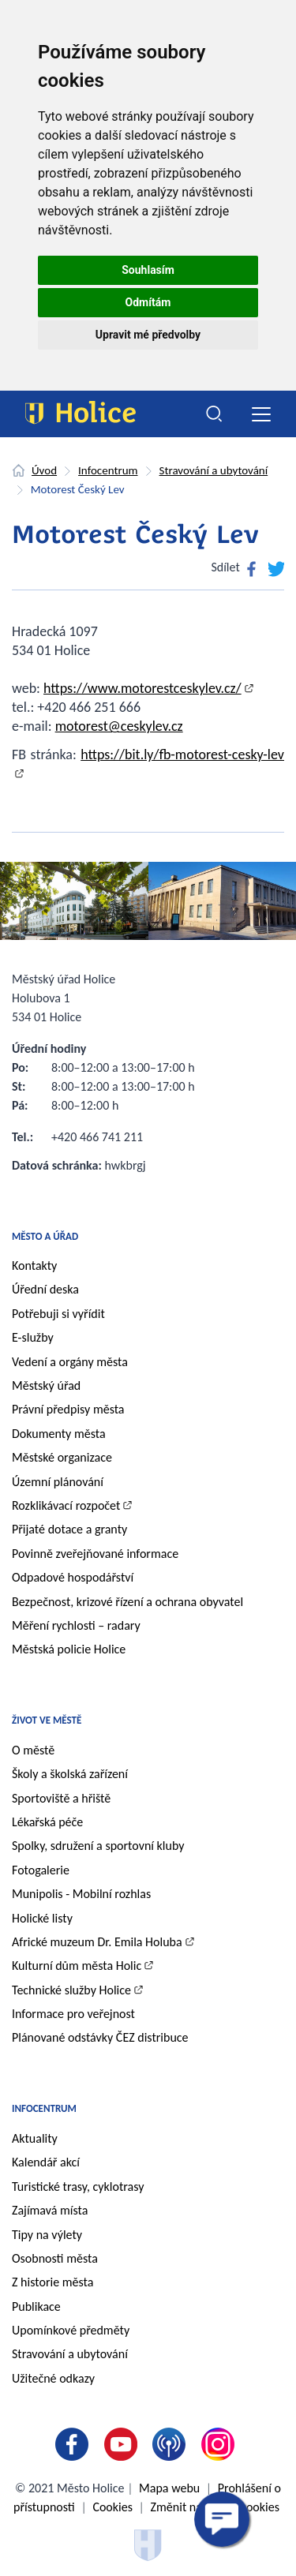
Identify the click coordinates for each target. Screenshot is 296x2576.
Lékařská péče (47, 1821)
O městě (33, 1750)
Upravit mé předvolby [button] (148, 334)
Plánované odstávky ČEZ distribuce (100, 2037)
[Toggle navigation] (261, 414)
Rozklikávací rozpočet (66, 1505)
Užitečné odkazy (53, 2378)
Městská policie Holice (69, 1649)
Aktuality (35, 2138)
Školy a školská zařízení (70, 1773)
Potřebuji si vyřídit (58, 1313)
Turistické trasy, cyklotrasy (78, 2186)
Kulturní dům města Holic (76, 1965)
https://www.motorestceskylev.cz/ (142, 688)
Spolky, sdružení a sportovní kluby (98, 1845)
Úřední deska (45, 1289)
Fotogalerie (40, 1870)
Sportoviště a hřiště (61, 1798)
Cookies (112, 2506)
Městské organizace (62, 1457)
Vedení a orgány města (70, 1361)
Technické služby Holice (71, 1990)
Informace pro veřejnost (73, 2013)
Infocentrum (107, 470)
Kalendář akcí (46, 2162)
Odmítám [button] (148, 302)
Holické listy (42, 1918)
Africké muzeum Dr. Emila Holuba (97, 1941)
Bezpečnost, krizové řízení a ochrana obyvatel (127, 1601)
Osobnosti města (55, 2258)
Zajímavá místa (50, 2210)
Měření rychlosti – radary (76, 1625)
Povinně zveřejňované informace (95, 1553)
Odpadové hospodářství (72, 1577)
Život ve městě (46, 1720)
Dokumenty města (59, 1433)
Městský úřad (46, 1385)
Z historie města (52, 2282)
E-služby (33, 1337)
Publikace (36, 2306)
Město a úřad (45, 1236)
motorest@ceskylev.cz (119, 726)
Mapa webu (169, 2488)
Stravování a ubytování (213, 470)
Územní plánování (57, 1481)
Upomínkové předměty (70, 2330)
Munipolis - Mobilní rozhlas (81, 1893)
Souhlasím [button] (148, 270)
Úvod (44, 470)
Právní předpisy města (68, 1409)
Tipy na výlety (47, 2234)
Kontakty (34, 1265)
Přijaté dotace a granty (69, 1529)
